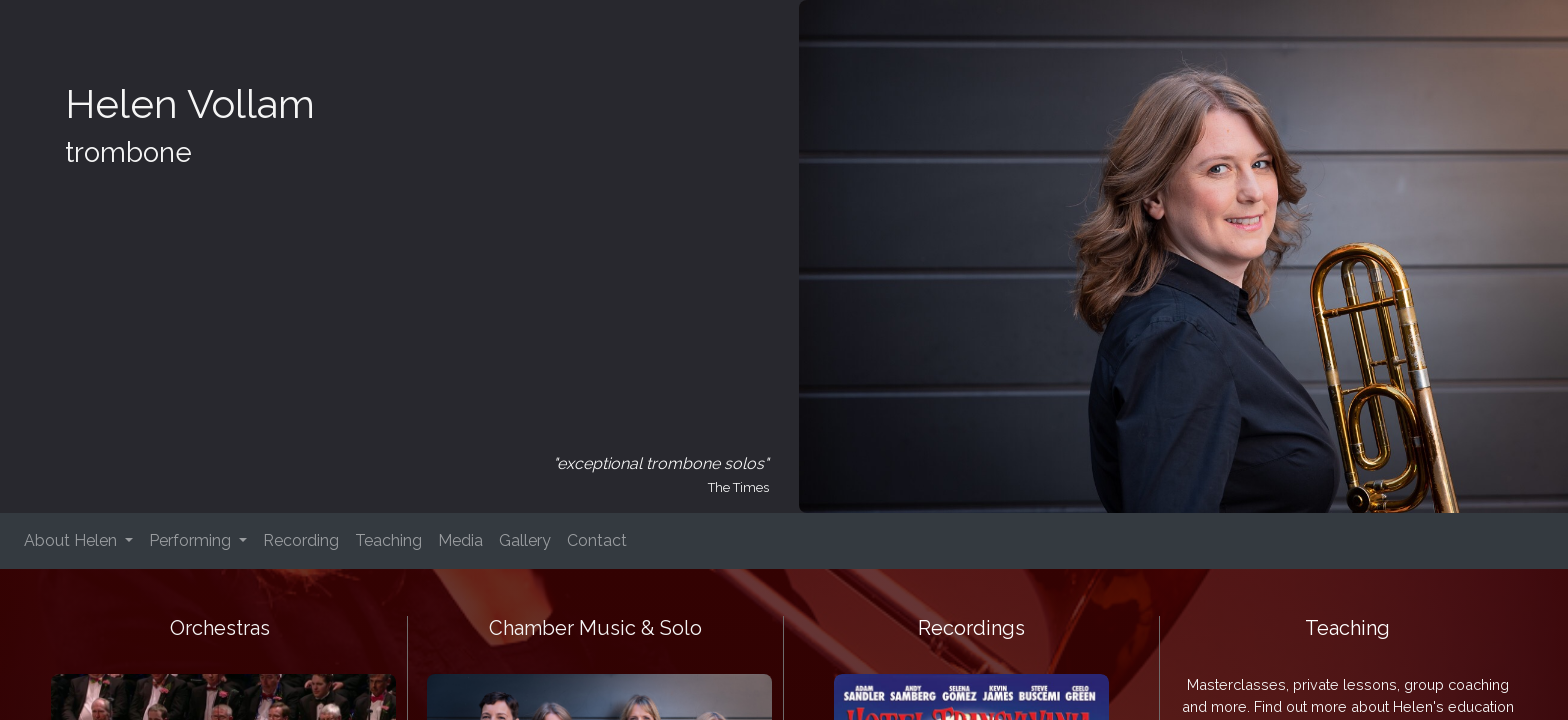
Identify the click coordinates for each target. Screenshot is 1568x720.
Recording (301, 540)
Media (460, 540)
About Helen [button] (72, 540)
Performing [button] (192, 540)
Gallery (525, 540)
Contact (597, 540)
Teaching (388, 540)
